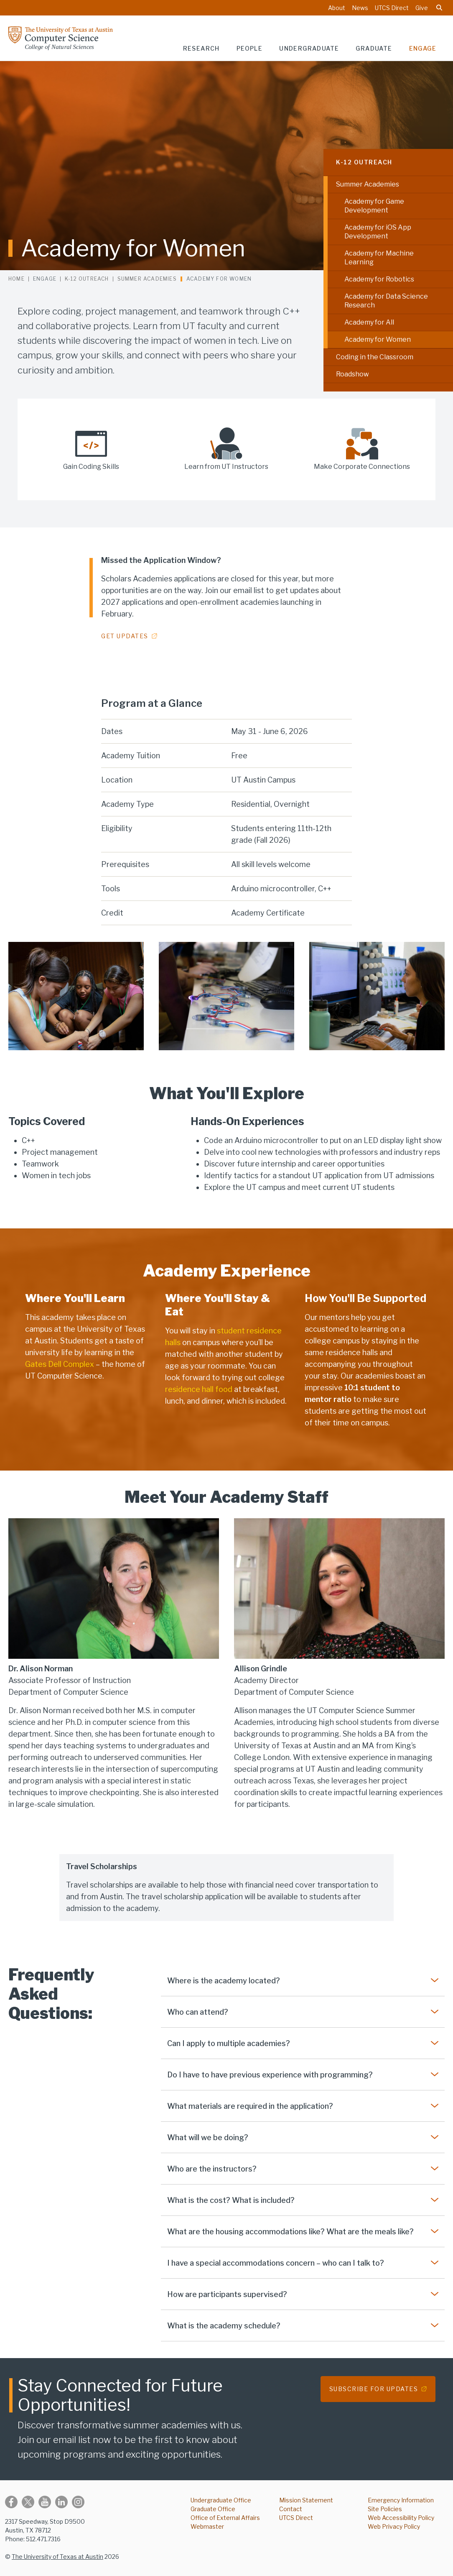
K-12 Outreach (364, 162)
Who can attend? (197, 2012)
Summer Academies (367, 184)
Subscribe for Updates (373, 2388)
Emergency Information (401, 2500)
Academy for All (369, 322)
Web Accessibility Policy (401, 2517)
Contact (290, 2508)
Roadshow (352, 374)
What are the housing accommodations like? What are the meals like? (290, 2231)
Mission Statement (306, 2500)
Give (421, 7)
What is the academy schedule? (223, 2325)
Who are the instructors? (212, 2168)
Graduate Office (213, 2508)
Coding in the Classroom (374, 357)
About (336, 7)
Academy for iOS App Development (377, 231)
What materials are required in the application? (250, 2106)
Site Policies (385, 2508)
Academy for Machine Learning (379, 257)
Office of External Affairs (225, 2517)
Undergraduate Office (221, 2500)
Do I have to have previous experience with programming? (270, 2074)
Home (16, 279)
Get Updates (124, 636)
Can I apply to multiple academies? (228, 2043)
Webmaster (207, 2526)
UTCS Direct (392, 7)
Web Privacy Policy (394, 2526)
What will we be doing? (207, 2137)
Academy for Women (377, 339)
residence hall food (198, 1389)
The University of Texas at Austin (57, 2556)
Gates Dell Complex (59, 1364)
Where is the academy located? (223, 1980)
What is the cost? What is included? (231, 2200)
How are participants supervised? (227, 2294)
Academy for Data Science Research (386, 300)
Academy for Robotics (379, 279)
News (360, 7)
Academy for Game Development (374, 205)
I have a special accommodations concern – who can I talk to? (275, 2263)
